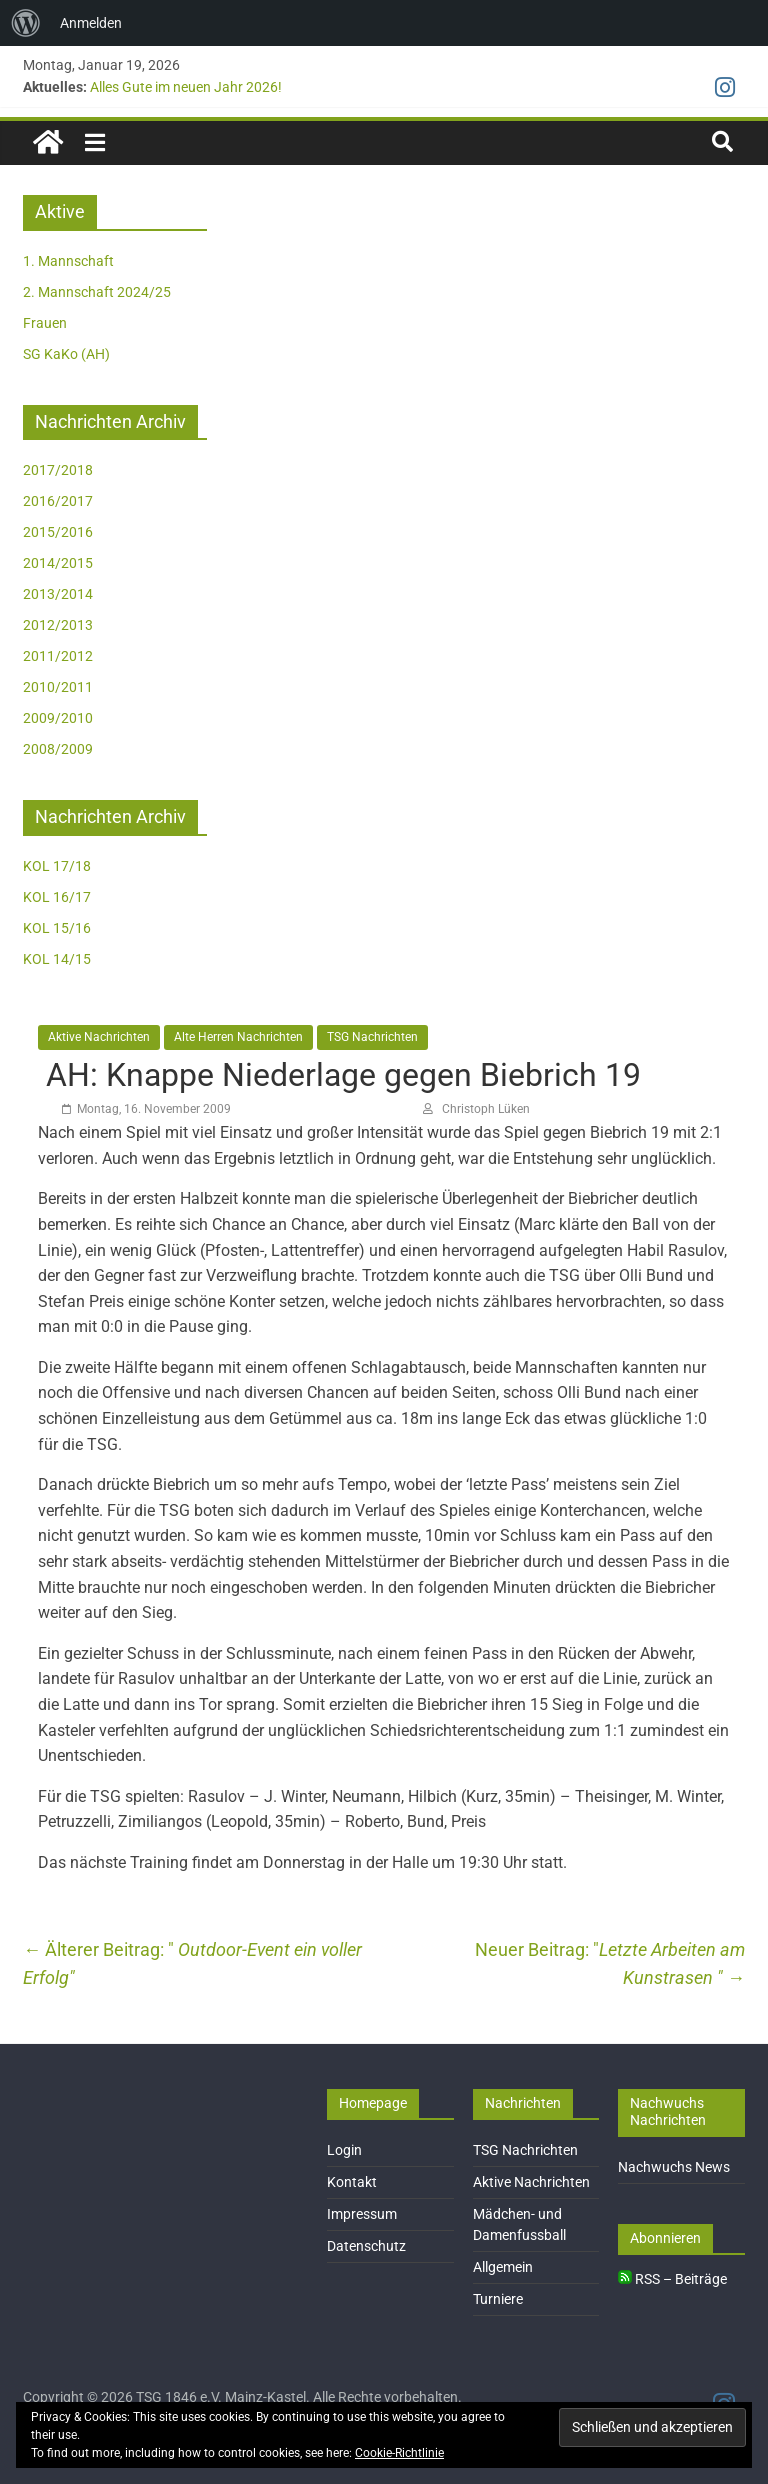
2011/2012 (58, 656)
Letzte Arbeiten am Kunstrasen (672, 1964)
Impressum (362, 2214)
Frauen (45, 323)
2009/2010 (58, 718)
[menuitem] (26, 23)
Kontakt (352, 2182)
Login (344, 2150)
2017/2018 (58, 470)
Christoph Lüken (486, 1109)
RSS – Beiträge (672, 2279)
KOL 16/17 (57, 897)
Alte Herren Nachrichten (238, 1037)
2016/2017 (58, 501)
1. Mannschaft (68, 261)
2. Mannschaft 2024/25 (97, 292)
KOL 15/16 (57, 928)
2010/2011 (58, 687)
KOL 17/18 (57, 866)
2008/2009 (58, 749)
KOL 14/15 (57, 959)
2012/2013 (58, 625)
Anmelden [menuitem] (91, 23)
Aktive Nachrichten (99, 1037)
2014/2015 (58, 563)
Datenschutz (366, 2246)
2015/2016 (58, 532)
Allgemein (503, 2267)
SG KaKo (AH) (66, 354)
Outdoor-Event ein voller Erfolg (192, 1964)
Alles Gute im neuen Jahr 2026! (186, 87)
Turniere (498, 2299)
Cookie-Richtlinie (399, 2453)
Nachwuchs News (674, 2167)
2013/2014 (58, 594)
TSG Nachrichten (372, 1037)
